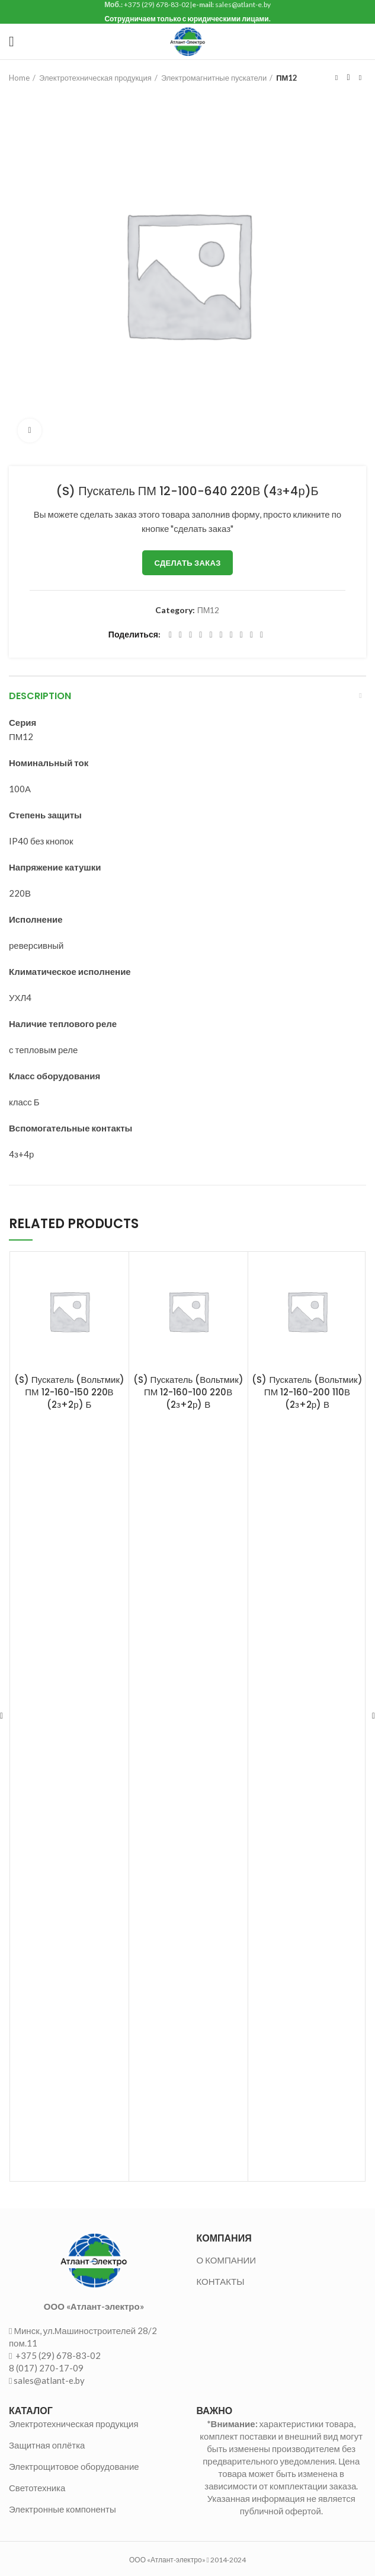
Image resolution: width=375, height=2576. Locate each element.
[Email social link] (190, 635)
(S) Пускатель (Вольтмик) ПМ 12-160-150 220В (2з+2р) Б (69, 1392)
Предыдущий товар (336, 78)
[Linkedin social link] (211, 635)
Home (19, 77)
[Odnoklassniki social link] (221, 635)
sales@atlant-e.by (49, 2380)
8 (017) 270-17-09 (46, 2368)
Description (40, 696)
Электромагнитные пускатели (214, 77)
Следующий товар (360, 78)
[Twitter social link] (180, 635)
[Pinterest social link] (200, 635)
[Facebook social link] (170, 635)
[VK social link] (241, 635)
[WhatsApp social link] (231, 635)
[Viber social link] (262, 635)
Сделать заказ (187, 563)
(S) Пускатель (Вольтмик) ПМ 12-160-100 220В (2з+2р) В (188, 1392)
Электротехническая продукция (95, 77)
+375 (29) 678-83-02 (57, 2355)
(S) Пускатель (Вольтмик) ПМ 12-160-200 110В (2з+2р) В (307, 1392)
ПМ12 (286, 77)
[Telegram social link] (251, 635)
